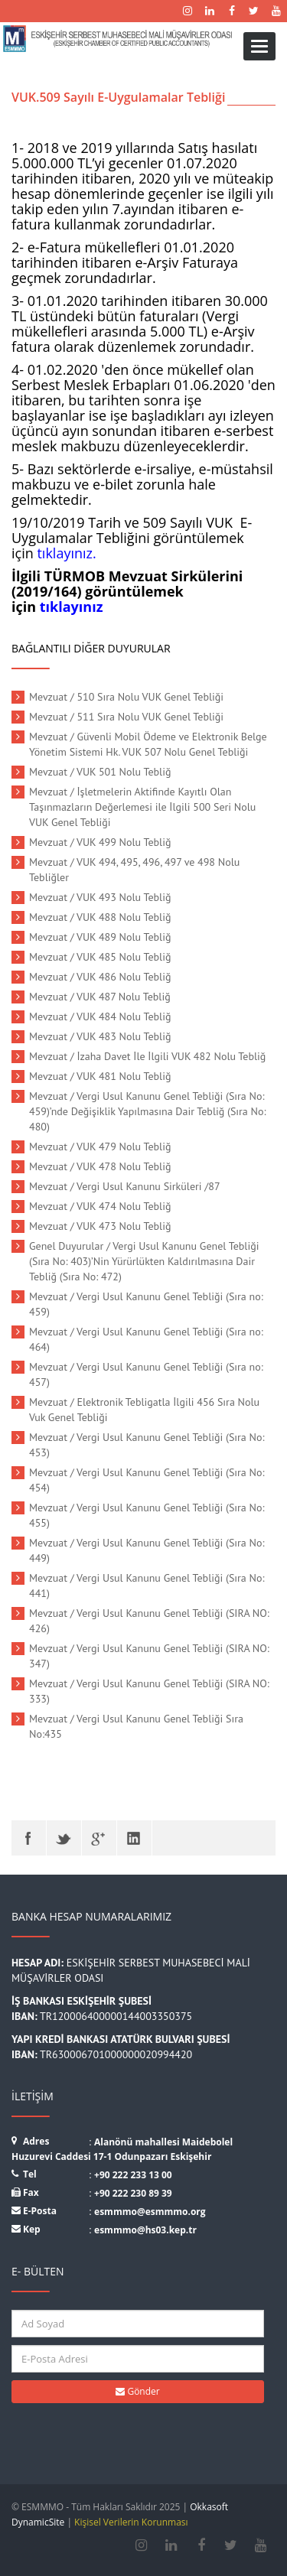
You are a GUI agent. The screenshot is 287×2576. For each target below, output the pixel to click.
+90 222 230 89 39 (133, 2193)
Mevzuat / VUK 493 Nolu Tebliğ (100, 897)
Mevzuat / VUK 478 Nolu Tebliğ (100, 1166)
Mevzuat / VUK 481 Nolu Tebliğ (100, 1076)
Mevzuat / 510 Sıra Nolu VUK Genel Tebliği (126, 697)
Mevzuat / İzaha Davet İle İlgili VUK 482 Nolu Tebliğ (147, 1056)
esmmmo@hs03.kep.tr (145, 2229)
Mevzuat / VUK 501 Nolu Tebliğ (100, 772)
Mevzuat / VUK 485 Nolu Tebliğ (100, 957)
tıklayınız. (66, 553)
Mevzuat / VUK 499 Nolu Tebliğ (100, 842)
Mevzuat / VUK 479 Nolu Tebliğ (100, 1146)
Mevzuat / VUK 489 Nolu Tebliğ (100, 937)
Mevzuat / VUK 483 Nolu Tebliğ (100, 1036)
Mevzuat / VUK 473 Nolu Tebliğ (100, 1226)
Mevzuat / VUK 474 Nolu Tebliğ (100, 1206)
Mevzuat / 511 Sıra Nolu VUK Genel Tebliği (126, 717)
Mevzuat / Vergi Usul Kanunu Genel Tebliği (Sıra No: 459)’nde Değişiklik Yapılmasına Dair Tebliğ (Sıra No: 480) (147, 1111)
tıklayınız (71, 606)
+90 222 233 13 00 (133, 2174)
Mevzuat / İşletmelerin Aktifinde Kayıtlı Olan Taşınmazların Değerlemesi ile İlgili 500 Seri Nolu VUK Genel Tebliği (142, 807)
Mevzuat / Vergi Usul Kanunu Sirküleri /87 (124, 1186)
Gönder (137, 2391)
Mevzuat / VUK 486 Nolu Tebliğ (100, 977)
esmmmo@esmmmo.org (150, 2211)
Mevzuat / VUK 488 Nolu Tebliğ (100, 917)
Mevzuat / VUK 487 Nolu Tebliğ (100, 996)
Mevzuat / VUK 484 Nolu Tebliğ (100, 1016)
